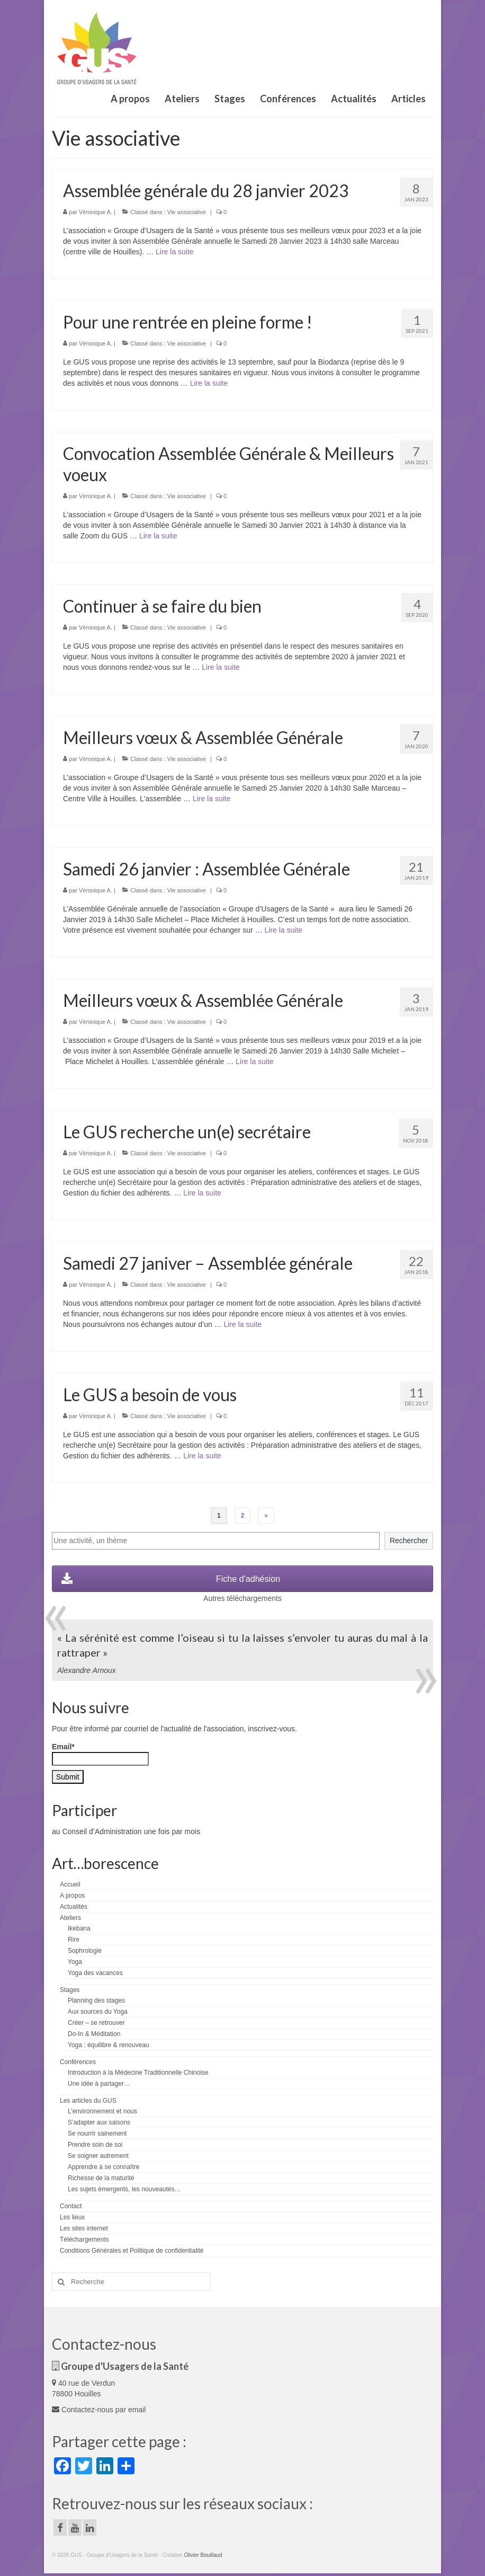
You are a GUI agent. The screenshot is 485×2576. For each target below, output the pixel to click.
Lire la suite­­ (175, 251)
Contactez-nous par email (99, 2409)
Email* (100, 1754)
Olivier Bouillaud (203, 2555)
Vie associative (186, 212)
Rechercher (409, 1540)
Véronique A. (95, 212)
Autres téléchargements (242, 1598)
